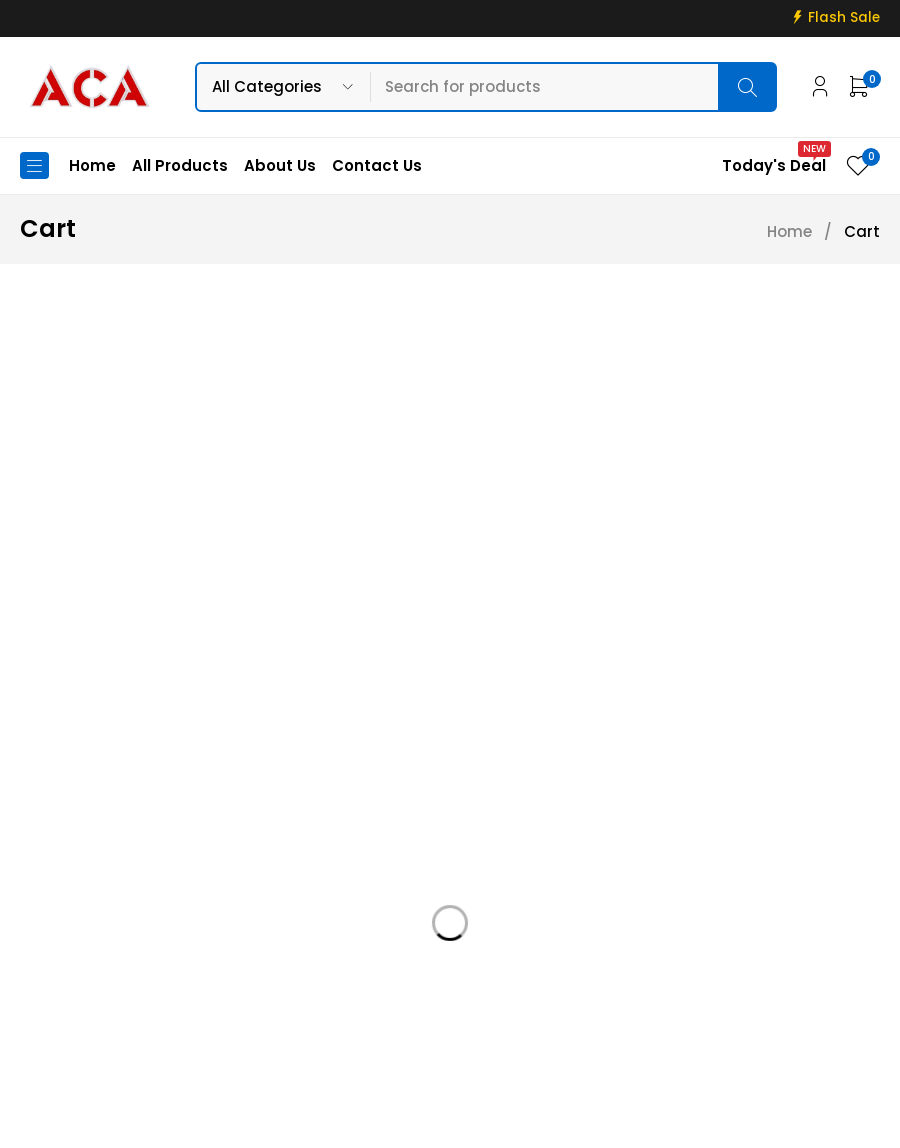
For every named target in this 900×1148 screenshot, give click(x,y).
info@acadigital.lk (92, 967)
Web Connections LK (670, 1120)
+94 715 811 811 (84, 997)
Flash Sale (844, 18)
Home (789, 232)
